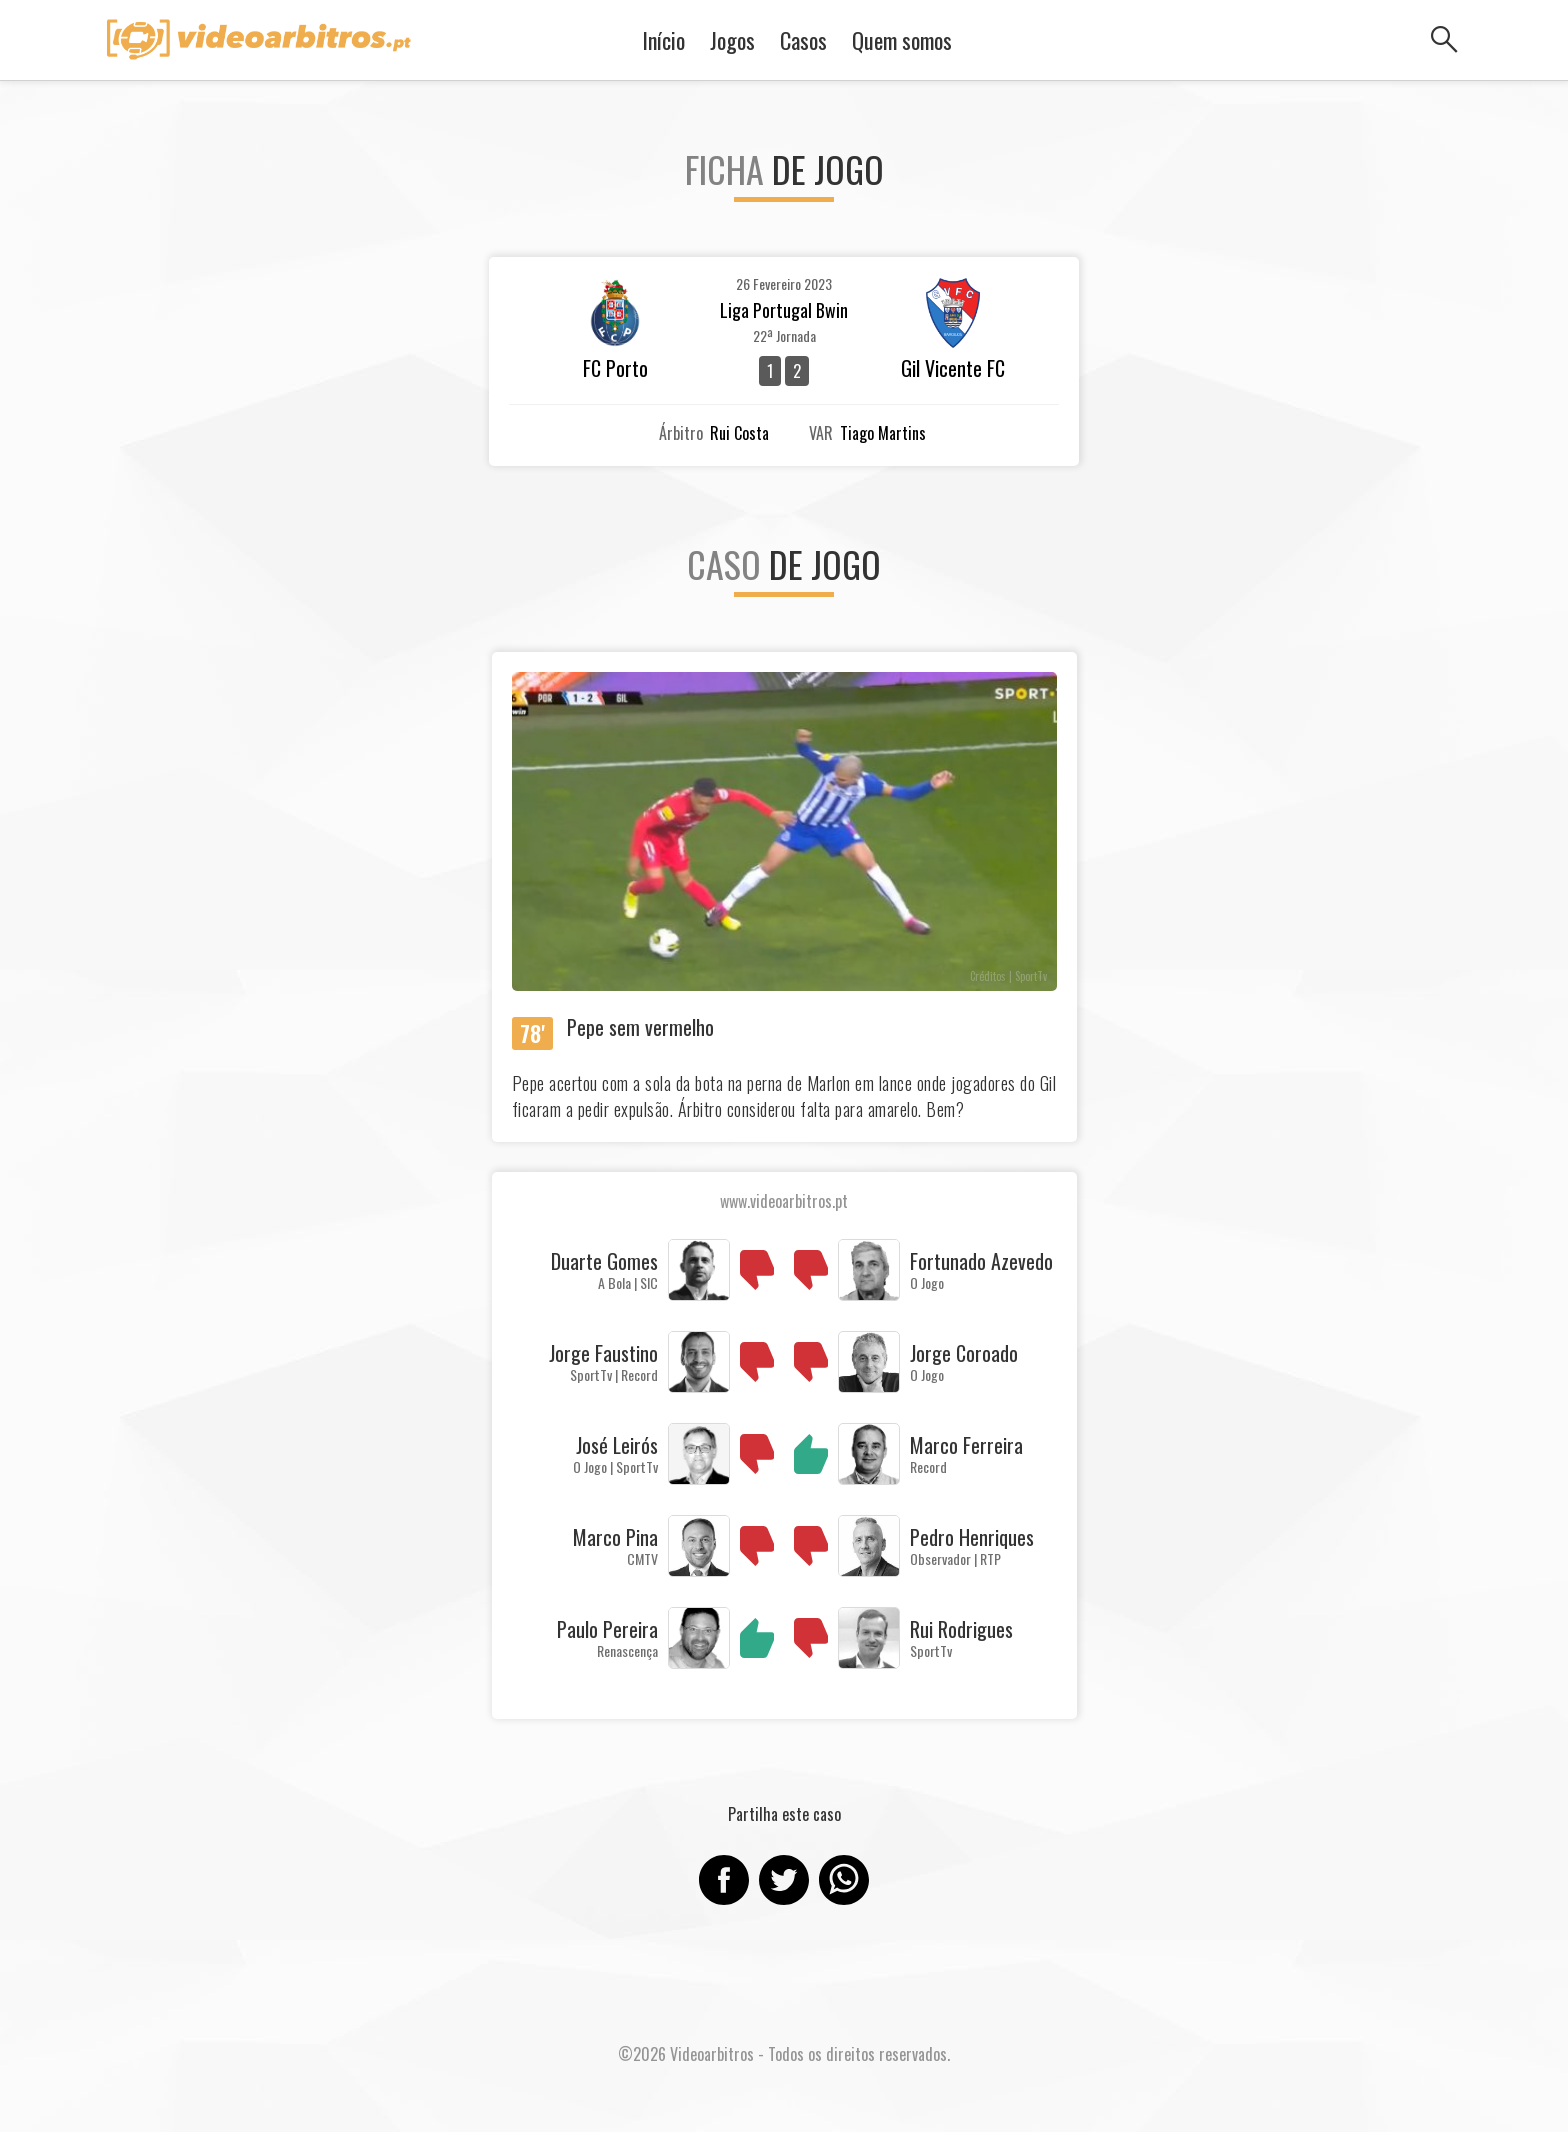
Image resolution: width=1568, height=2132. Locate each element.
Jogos (732, 40)
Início (663, 40)
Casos (803, 40)
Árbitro (681, 433)
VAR (821, 433)
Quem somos (902, 40)
